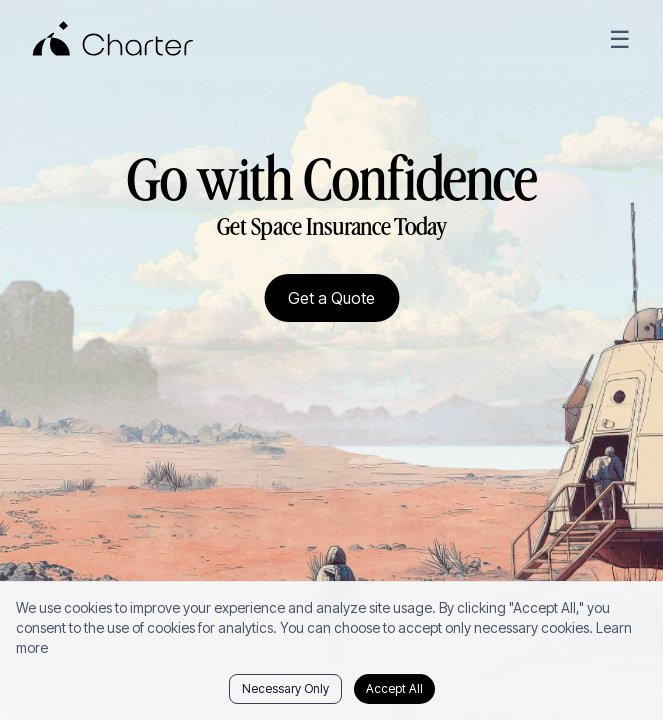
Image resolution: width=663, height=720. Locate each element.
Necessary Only (285, 688)
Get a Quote (331, 298)
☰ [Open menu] (620, 39)
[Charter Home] (113, 40)
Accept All (394, 688)
